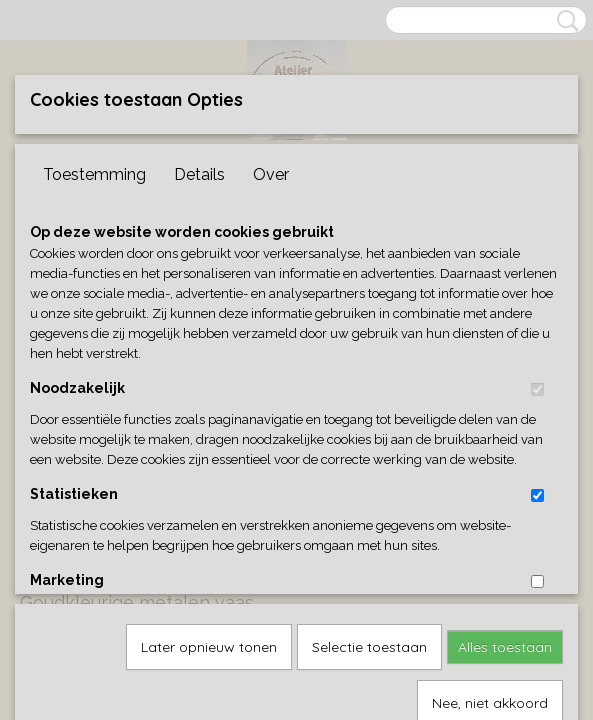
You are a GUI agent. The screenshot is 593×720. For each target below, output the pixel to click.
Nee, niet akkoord (490, 498)
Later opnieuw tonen (209, 442)
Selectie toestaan (369, 442)
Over (271, 174)
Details (199, 174)
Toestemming (94, 174)
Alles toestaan (505, 442)
